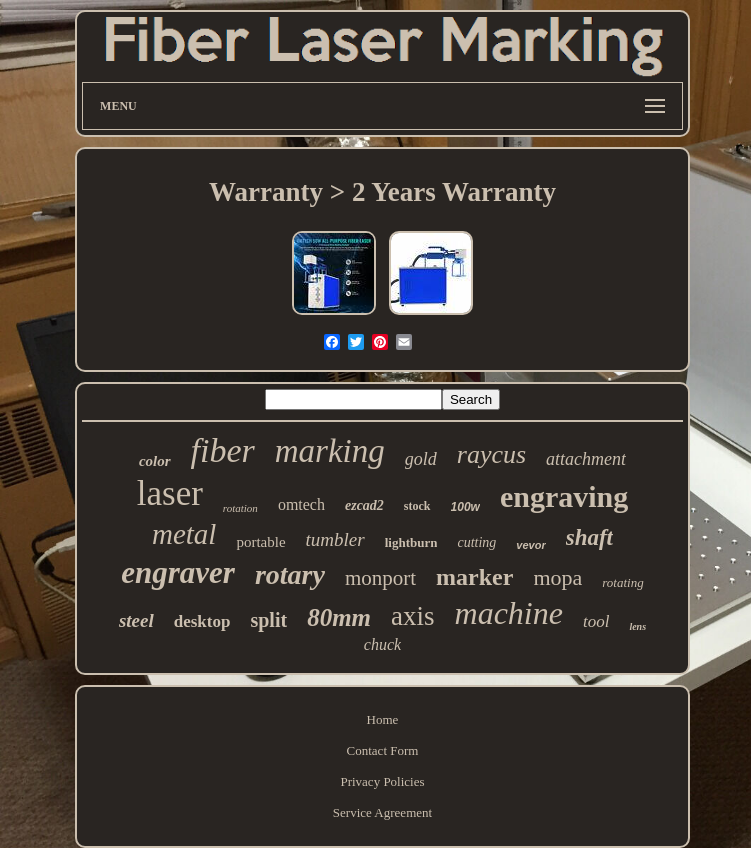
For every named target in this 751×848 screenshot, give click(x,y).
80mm (339, 617)
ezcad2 (364, 505)
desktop (202, 621)
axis (413, 616)
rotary (290, 574)
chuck (382, 644)
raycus (491, 454)
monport (380, 578)
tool (596, 621)
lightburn (411, 542)
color (155, 461)
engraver (178, 572)
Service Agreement (382, 812)
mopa (557, 577)
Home (383, 719)
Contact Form (383, 750)
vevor (530, 545)
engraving (564, 496)
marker (474, 577)
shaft (589, 537)
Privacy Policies (382, 781)
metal (184, 534)
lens (637, 626)
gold (421, 459)
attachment (586, 459)
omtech (301, 504)
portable (260, 542)
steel (136, 620)
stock (417, 506)
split (268, 620)
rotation (240, 508)
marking (330, 451)
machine (509, 613)
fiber (223, 450)
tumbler (335, 539)
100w (465, 507)
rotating (622, 582)
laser (170, 493)
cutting (476, 542)
